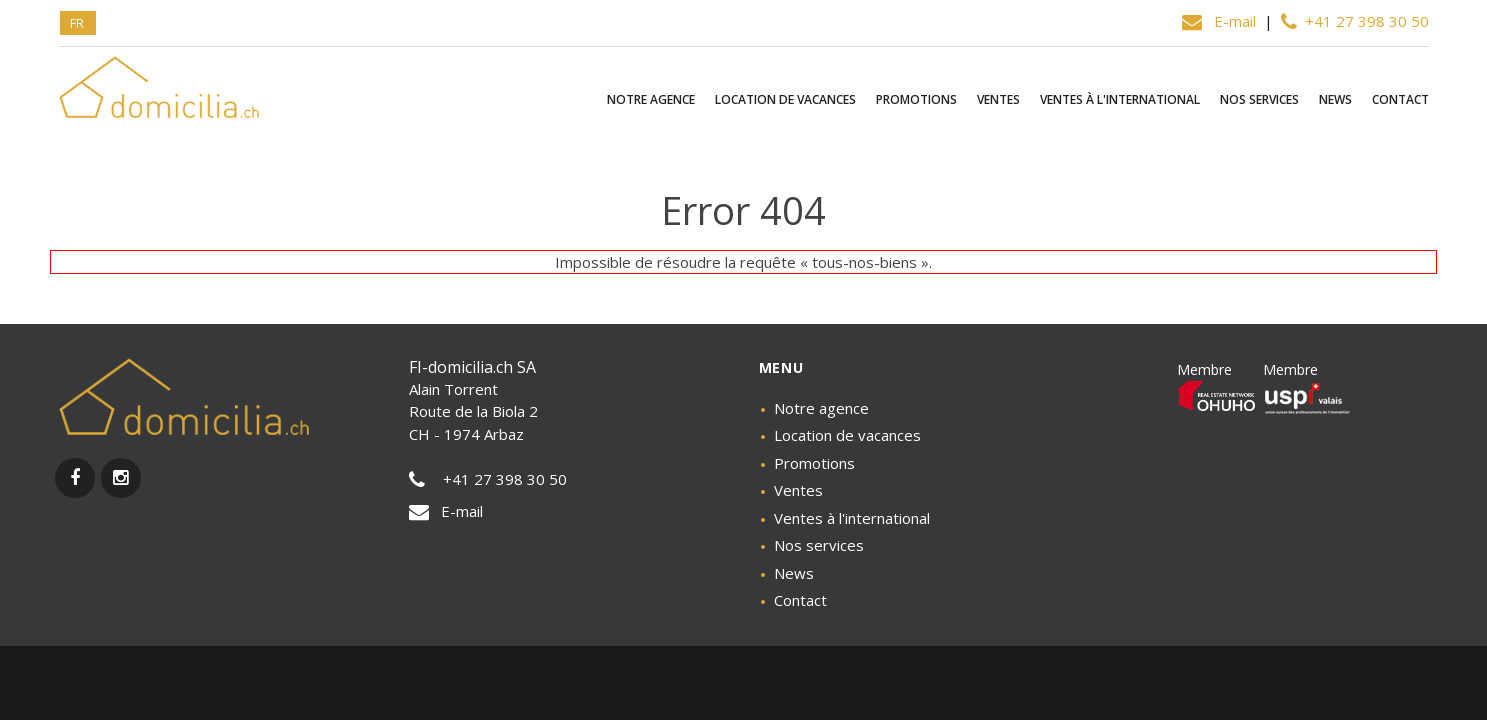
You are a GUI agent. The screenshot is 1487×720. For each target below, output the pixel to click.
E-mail (1221, 21)
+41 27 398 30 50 (1355, 21)
